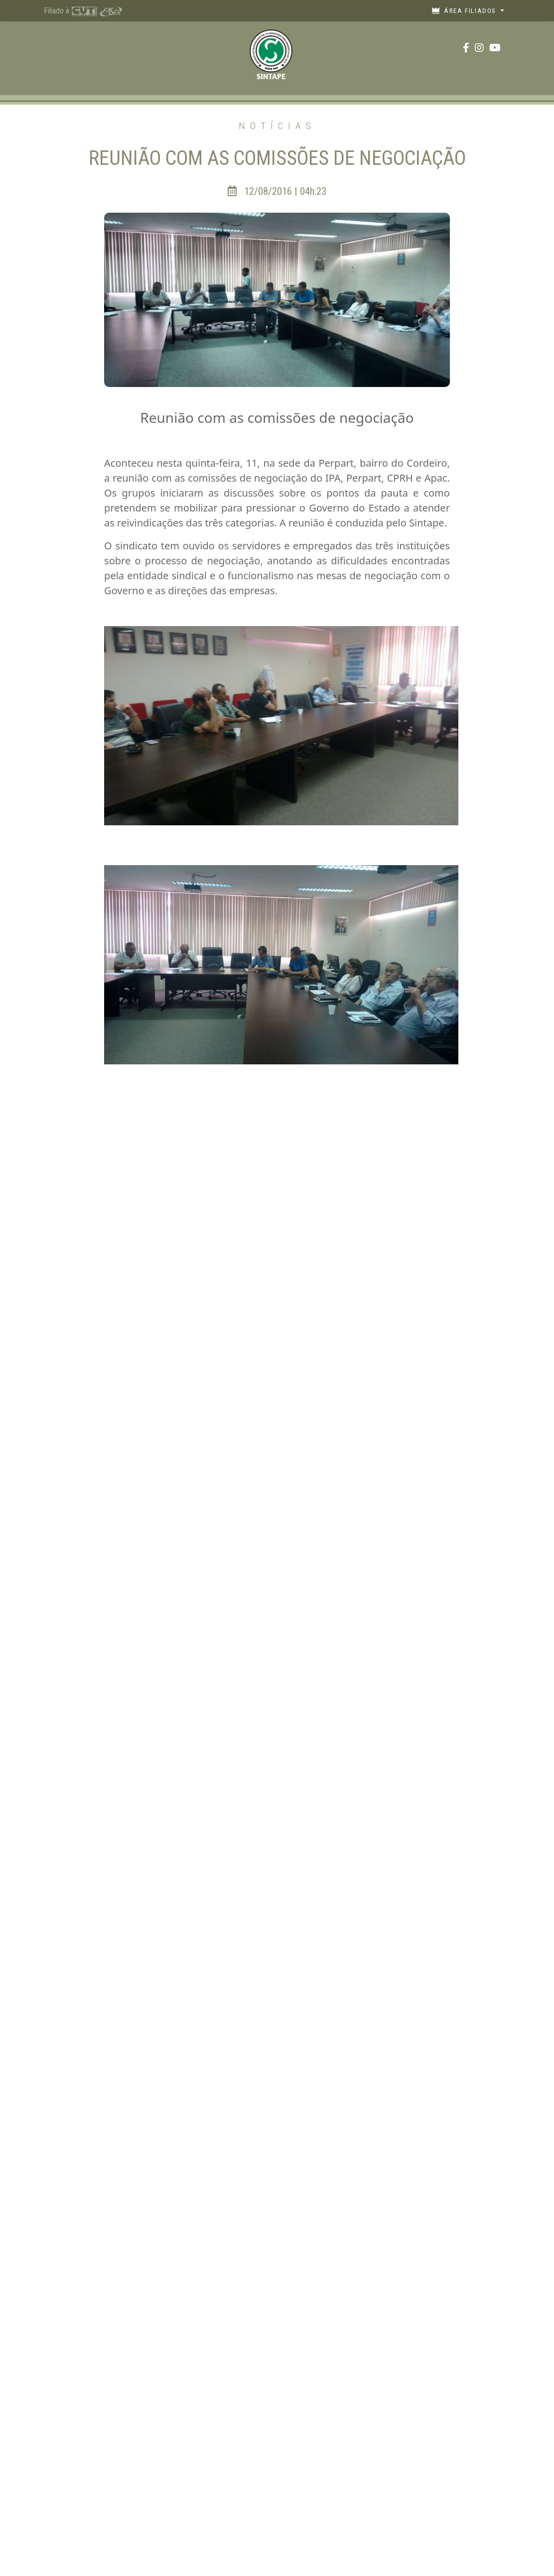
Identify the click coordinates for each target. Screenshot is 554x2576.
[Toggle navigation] (57, 47)
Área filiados (465, 10)
